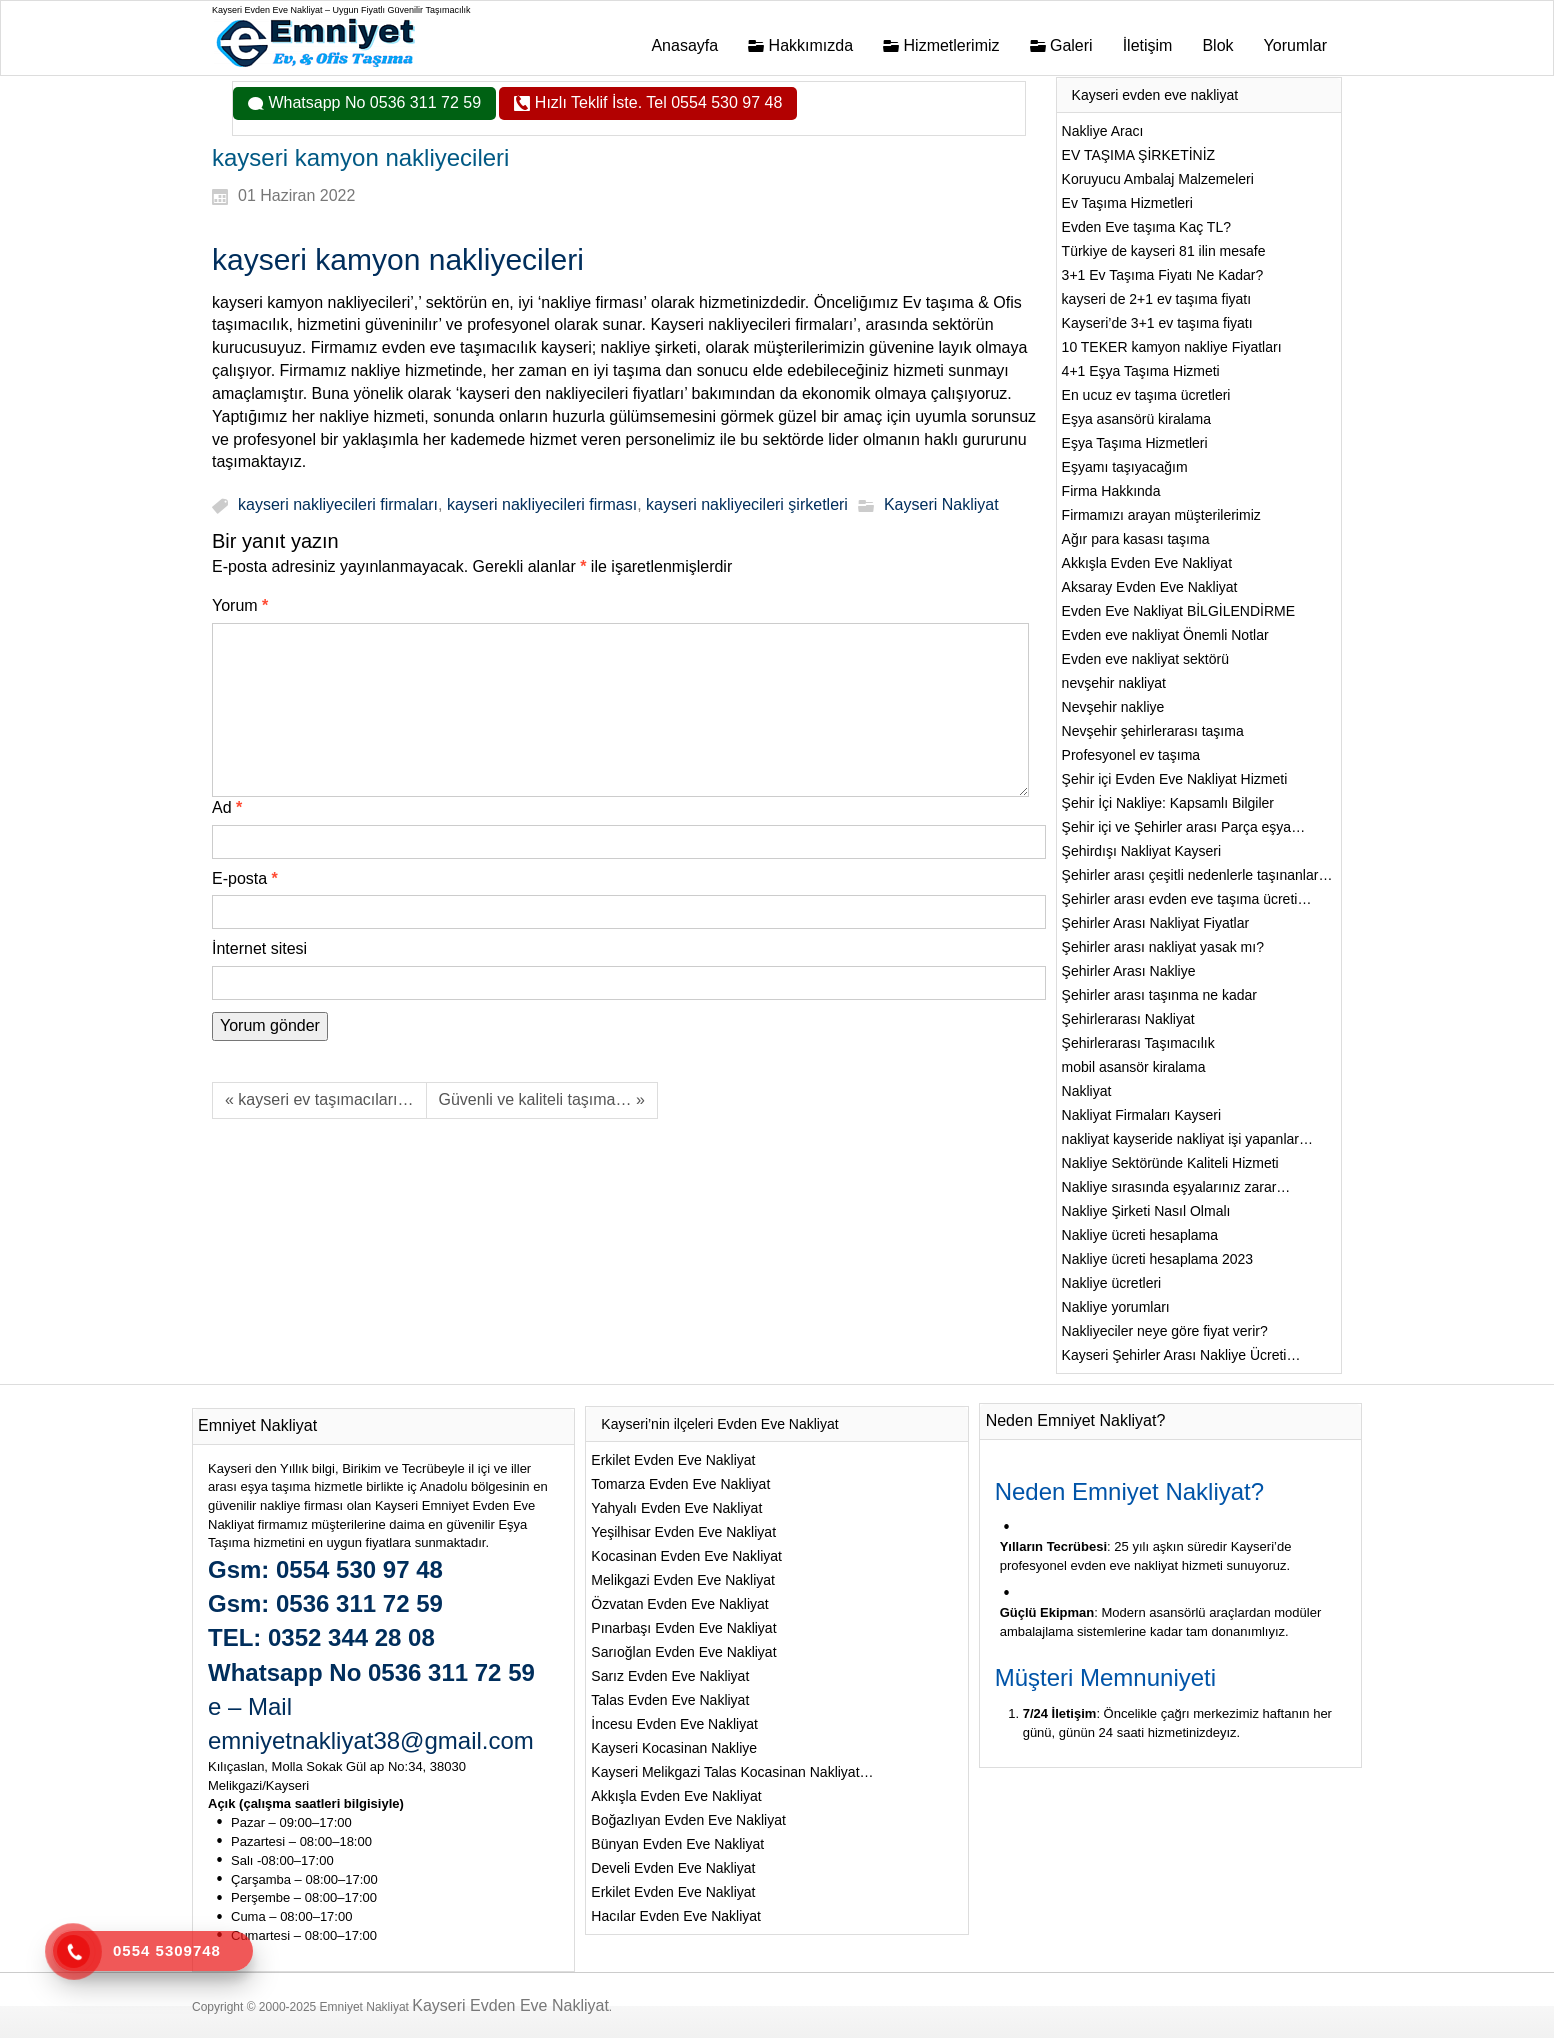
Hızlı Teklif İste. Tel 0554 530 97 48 (656, 102)
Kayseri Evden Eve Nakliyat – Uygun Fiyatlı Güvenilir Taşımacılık (341, 10)
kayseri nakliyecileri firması (542, 505)
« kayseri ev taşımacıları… (319, 1099)
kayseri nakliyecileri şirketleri (747, 505)
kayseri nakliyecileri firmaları (338, 505)
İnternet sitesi (259, 948)
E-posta (245, 878)
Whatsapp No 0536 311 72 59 (372, 102)
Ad (227, 807)
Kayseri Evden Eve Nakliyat (510, 2005)
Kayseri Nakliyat (941, 505)
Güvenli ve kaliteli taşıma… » (542, 1099)
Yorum (240, 605)
